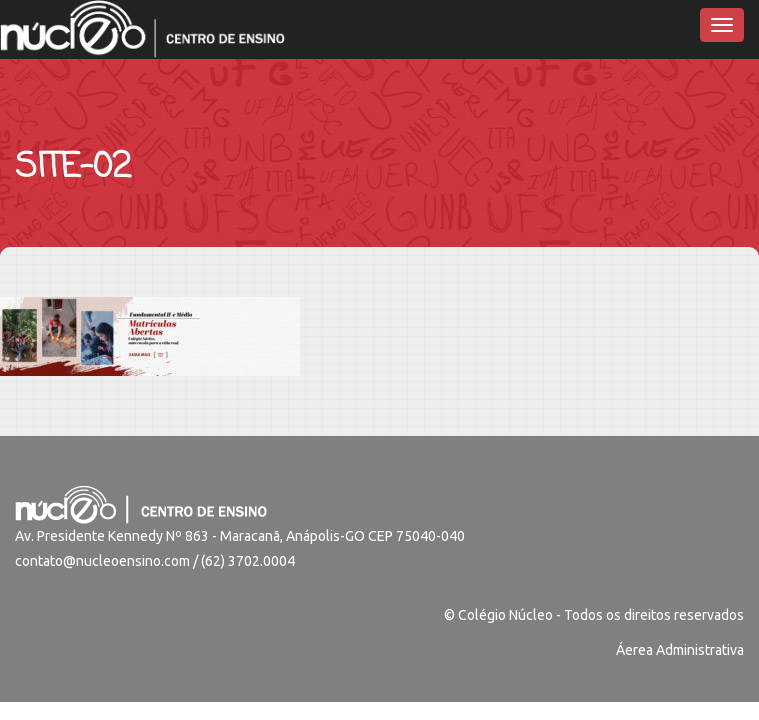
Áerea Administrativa (680, 650)
